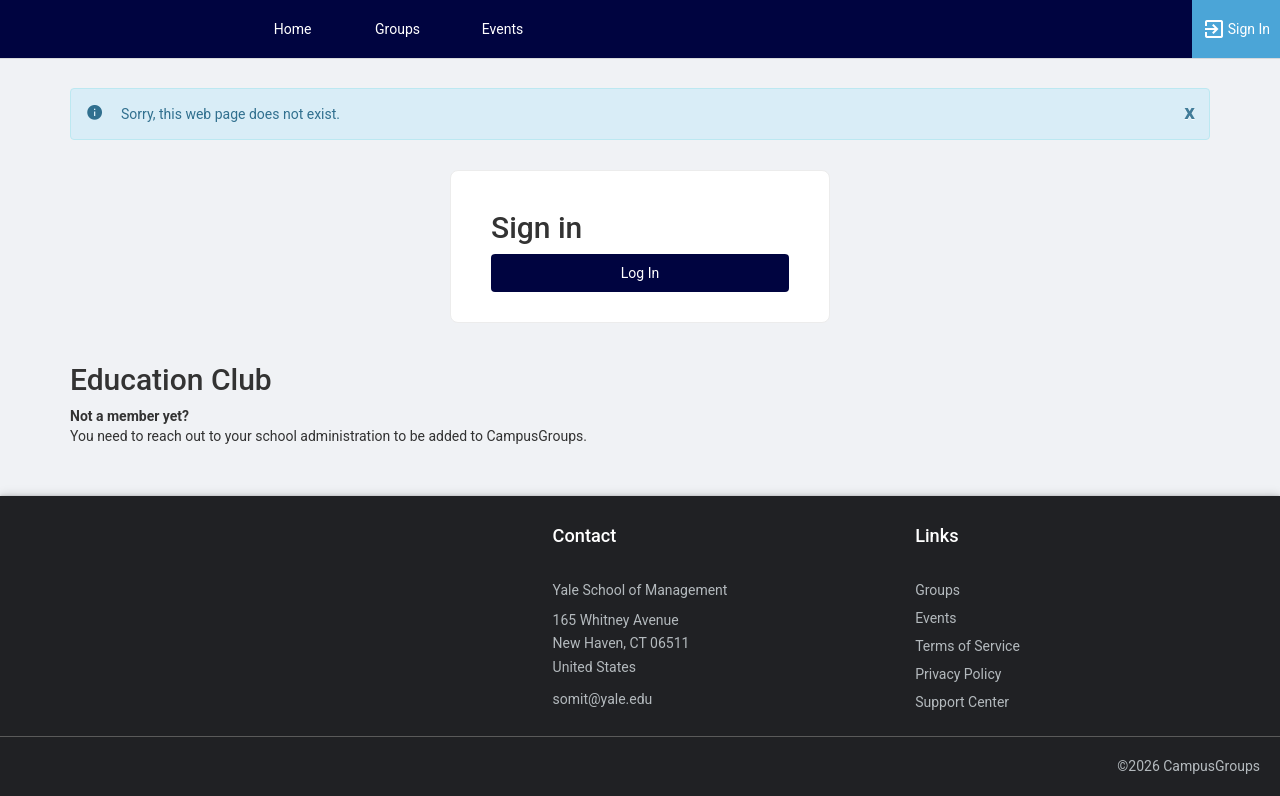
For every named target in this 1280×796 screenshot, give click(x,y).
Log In (640, 273)
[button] (1236, 29)
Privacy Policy (958, 674)
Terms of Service (967, 646)
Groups (397, 29)
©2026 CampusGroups (1188, 766)
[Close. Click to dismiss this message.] (1189, 112)
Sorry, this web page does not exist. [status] (230, 114)
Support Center (962, 702)
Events (502, 29)
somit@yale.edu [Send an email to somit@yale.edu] (603, 699)
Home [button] (293, 29)
